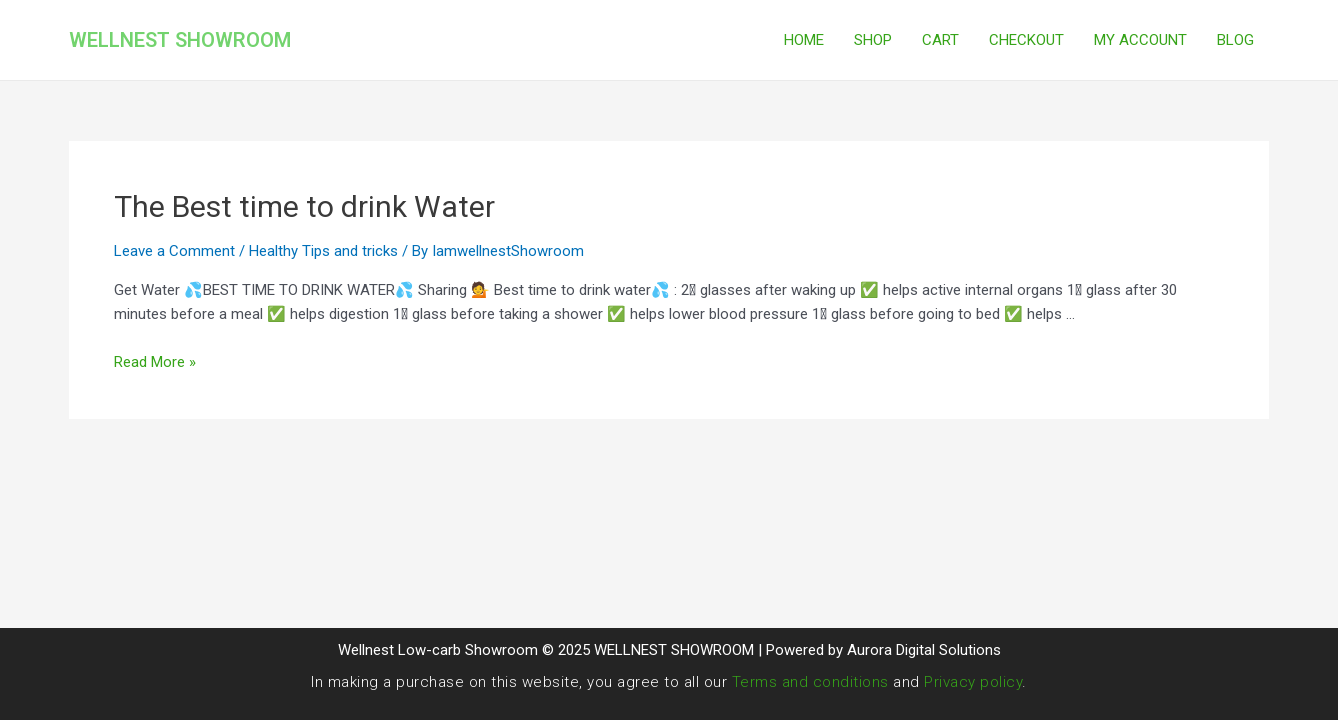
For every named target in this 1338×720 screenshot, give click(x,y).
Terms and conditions (810, 682)
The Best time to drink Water (304, 206)
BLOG (1235, 40)
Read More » (155, 362)
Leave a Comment (174, 251)
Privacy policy (973, 682)
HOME (804, 40)
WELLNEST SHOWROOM (180, 40)
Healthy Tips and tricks (323, 251)
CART (940, 40)
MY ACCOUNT (1140, 40)
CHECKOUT (1026, 40)
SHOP (873, 40)
